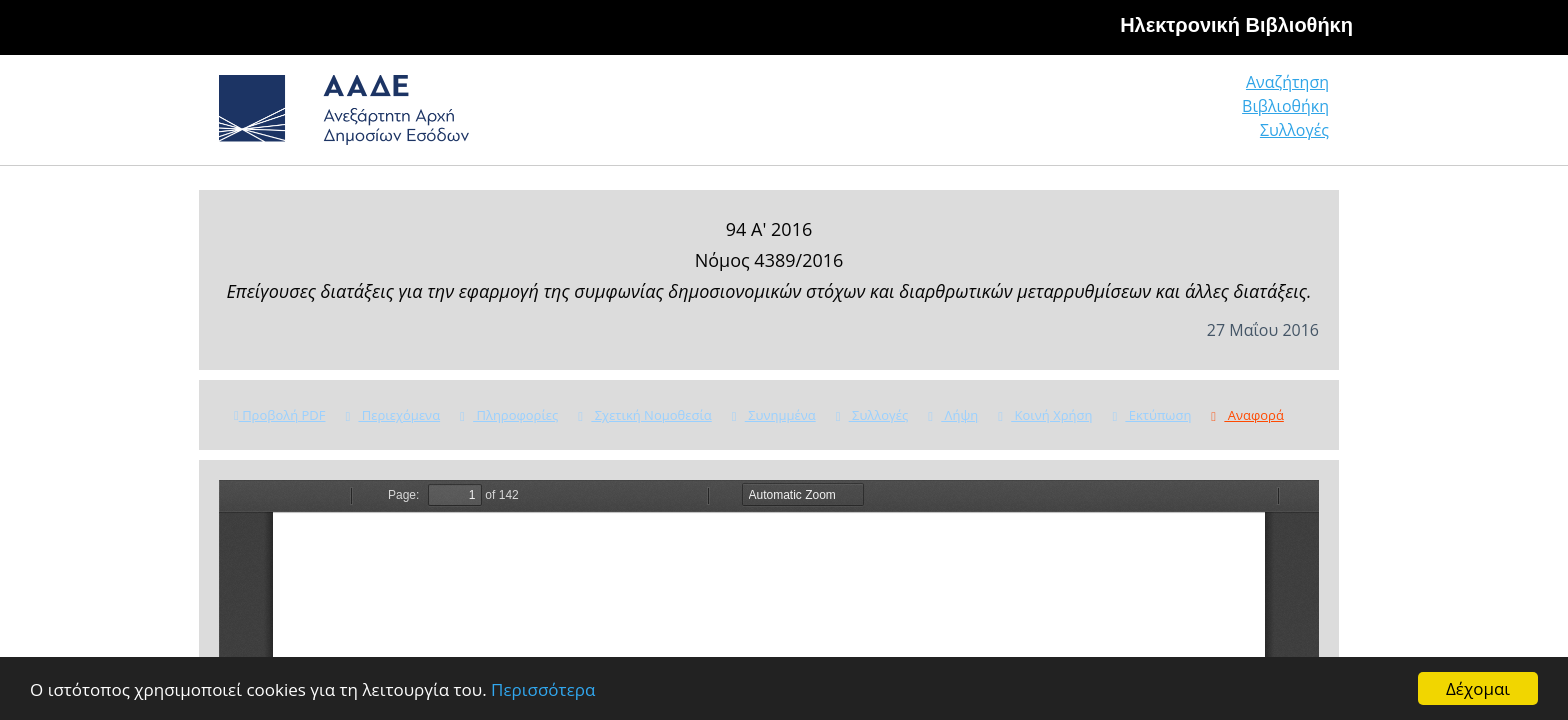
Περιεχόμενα (392, 415)
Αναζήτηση (1024, 114)
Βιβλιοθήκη (1164, 114)
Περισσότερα (543, 689)
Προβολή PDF (279, 415)
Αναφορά (1247, 415)
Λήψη (953, 415)
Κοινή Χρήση (1045, 415)
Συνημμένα (774, 415)
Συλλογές (1296, 114)
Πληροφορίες (509, 415)
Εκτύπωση (1151, 415)
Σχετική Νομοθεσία (644, 415)
